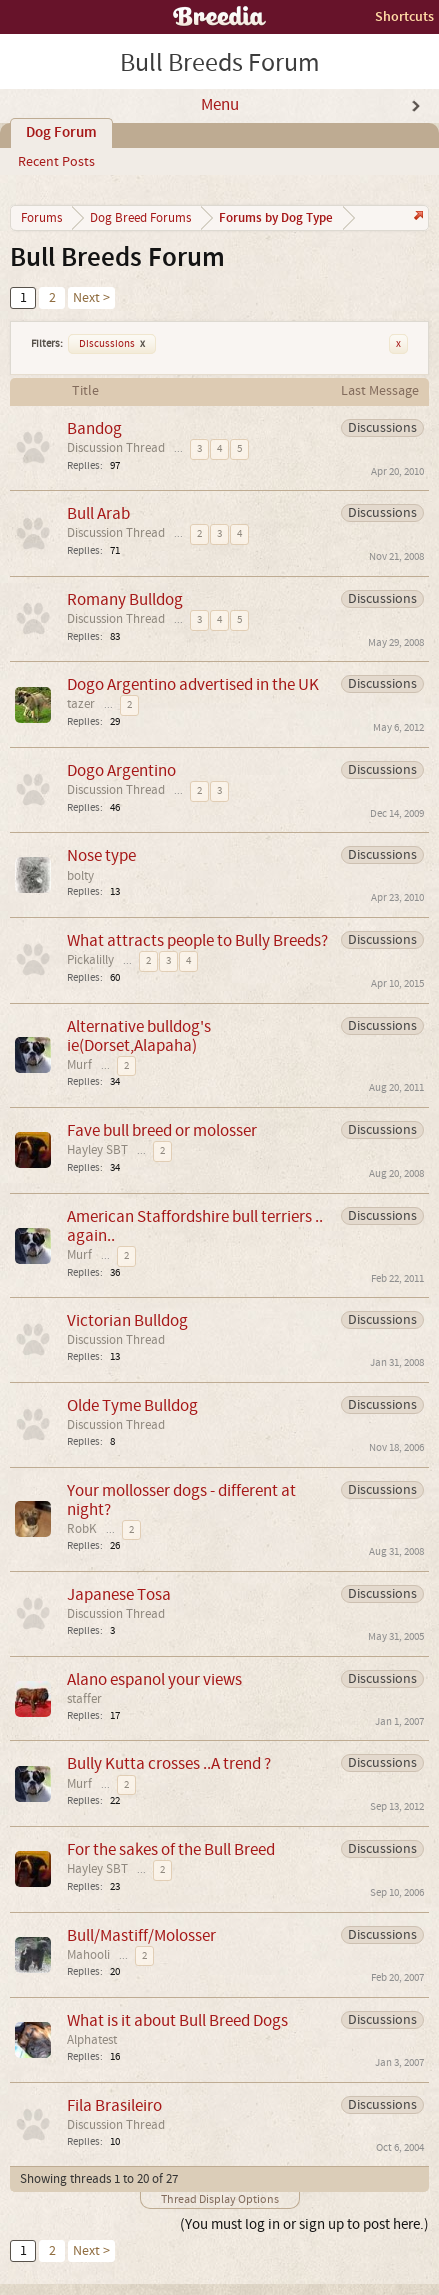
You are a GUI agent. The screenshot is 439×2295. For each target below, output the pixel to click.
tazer (81, 704)
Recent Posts (56, 162)
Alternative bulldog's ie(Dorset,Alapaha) (139, 1036)
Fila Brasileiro (114, 2105)
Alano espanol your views (154, 1679)
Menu (220, 105)
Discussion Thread (116, 448)
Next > (91, 298)
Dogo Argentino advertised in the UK (193, 684)
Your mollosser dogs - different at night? (181, 1500)
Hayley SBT (97, 1150)
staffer (84, 1699)
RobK (82, 1529)
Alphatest (92, 2040)
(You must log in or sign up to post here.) (304, 2224)
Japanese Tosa (119, 1594)
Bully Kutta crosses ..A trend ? (169, 1763)
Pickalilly (90, 960)
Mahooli (88, 1955)
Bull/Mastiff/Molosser (141, 1935)
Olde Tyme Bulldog (132, 1405)
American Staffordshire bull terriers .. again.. (195, 1226)
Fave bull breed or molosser (162, 1130)
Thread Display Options (220, 2199)
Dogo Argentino (121, 770)
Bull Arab (98, 513)
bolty (80, 876)
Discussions (112, 344)
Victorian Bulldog (127, 1320)
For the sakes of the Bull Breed (171, 1849)
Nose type (101, 855)
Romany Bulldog (125, 599)
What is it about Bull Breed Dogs (177, 2020)
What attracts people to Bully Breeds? (197, 940)
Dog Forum (61, 133)
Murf (79, 1065)
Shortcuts (404, 16)
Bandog (94, 428)
